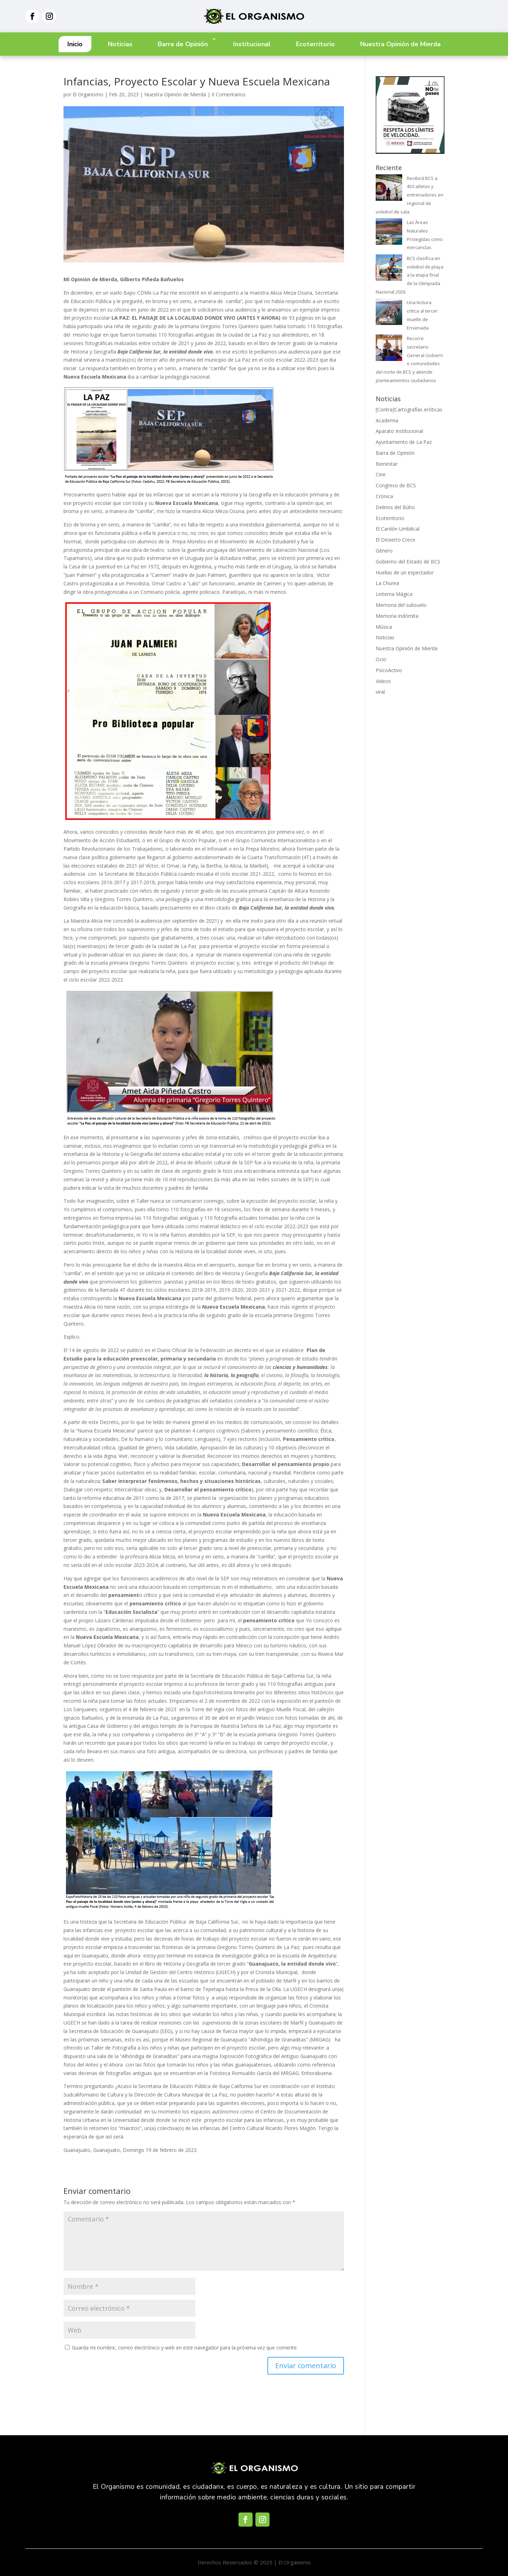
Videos (383, 681)
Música (384, 626)
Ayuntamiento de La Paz (404, 442)
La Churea (387, 583)
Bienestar (387, 463)
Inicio (75, 44)
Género (384, 550)
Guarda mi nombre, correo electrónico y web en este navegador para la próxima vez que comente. (185, 2347)
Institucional (252, 44)
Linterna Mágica (394, 594)
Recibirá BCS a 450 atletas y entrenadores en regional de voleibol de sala (409, 195)
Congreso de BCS (396, 485)
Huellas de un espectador (405, 572)
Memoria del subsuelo (401, 605)
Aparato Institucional (399, 431)
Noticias (120, 44)
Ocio (381, 659)
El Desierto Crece (395, 539)
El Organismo (88, 94)
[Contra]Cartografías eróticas (409, 409)
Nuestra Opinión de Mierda (400, 44)
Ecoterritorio (315, 44)
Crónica (384, 496)
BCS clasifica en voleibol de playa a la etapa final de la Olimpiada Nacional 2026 (409, 275)
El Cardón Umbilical (397, 528)
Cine (381, 474)
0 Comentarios (229, 94)
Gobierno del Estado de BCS (408, 561)
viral (380, 691)
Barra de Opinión (183, 44)
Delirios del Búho (395, 507)
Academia (387, 420)
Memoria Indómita (397, 616)
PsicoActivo (389, 670)
